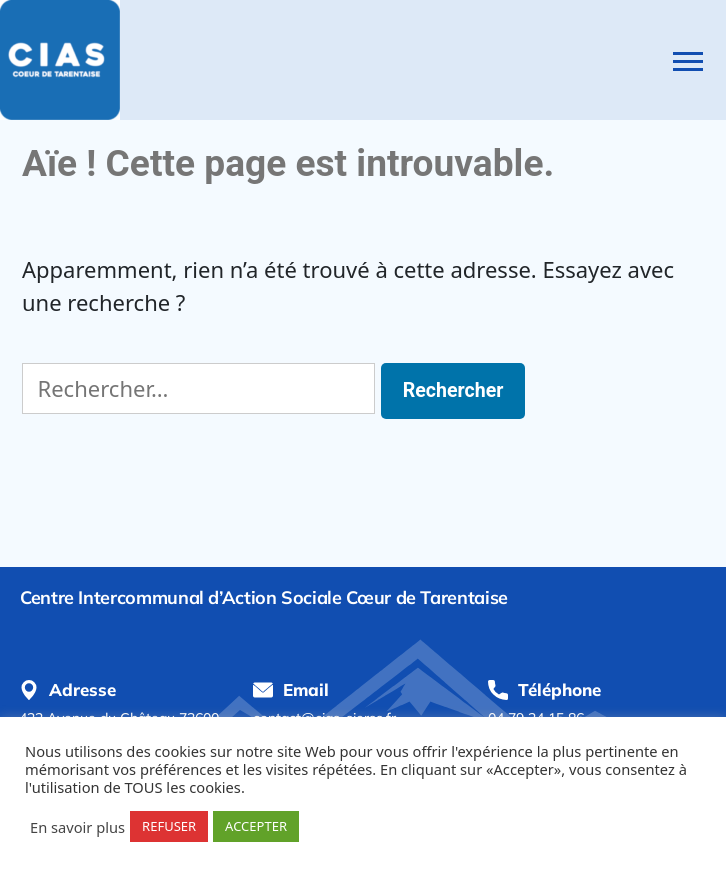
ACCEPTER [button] (256, 826)
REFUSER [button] (169, 826)
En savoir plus (77, 827)
